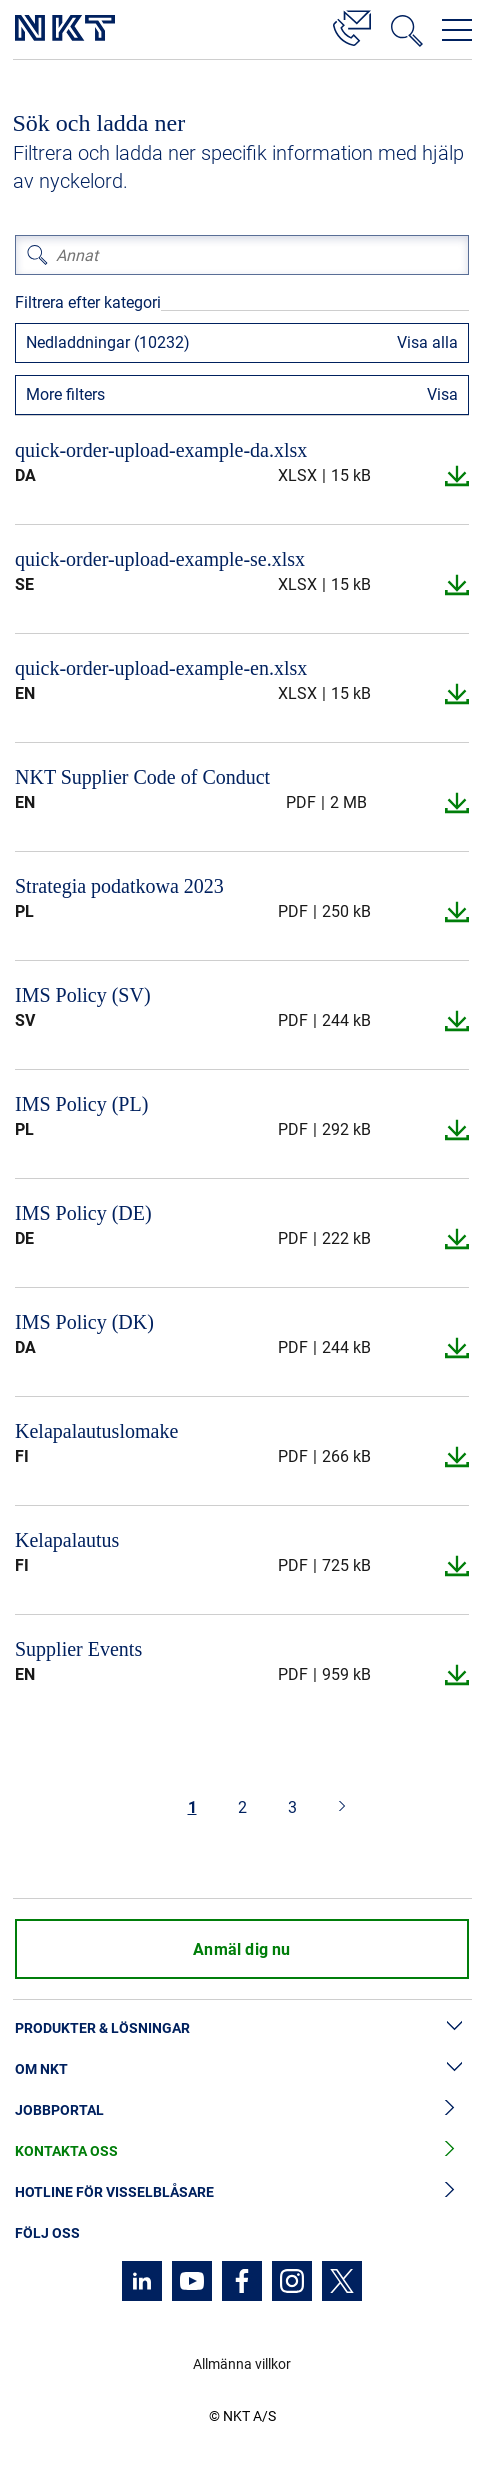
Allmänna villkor (242, 2364)
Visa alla (427, 342)
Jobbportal (242, 2110)
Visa (442, 394)
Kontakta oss (242, 2151)
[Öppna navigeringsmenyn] (457, 30)
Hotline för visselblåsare (242, 2192)
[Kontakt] (352, 25)
